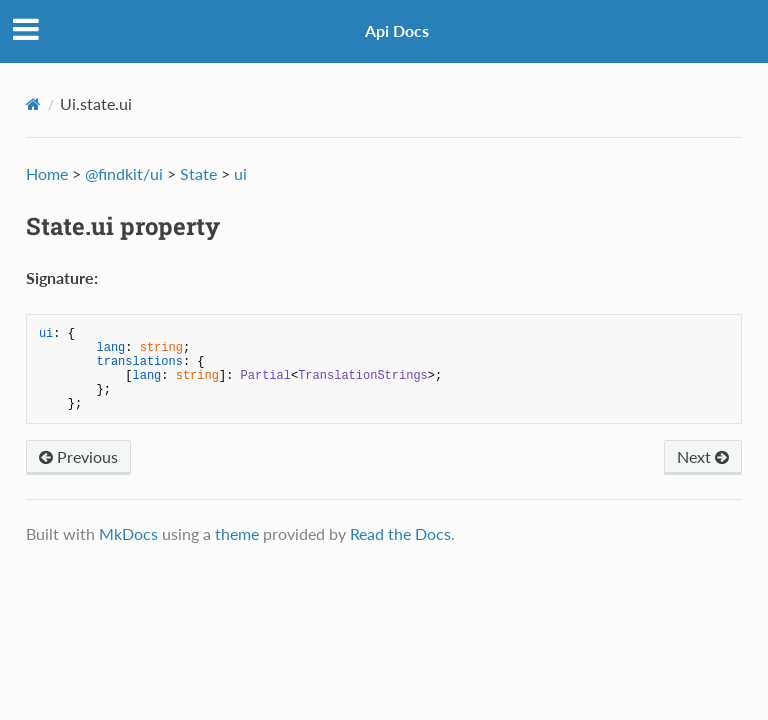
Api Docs (397, 30)
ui (240, 173)
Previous (78, 456)
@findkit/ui (124, 173)
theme (237, 533)
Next (703, 456)
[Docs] (33, 104)
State (198, 173)
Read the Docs (400, 533)
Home (47, 173)
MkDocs (128, 533)
